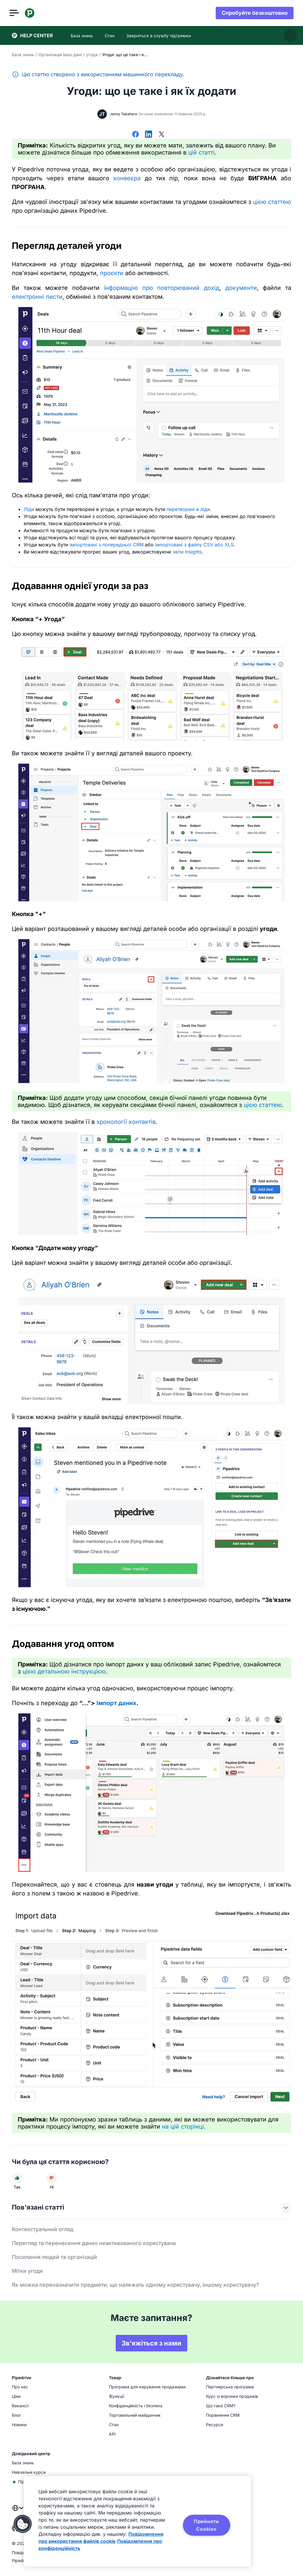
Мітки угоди (27, 2271)
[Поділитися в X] (161, 135)
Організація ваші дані (60, 54)
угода (92, 54)
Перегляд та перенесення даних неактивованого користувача (94, 2243)
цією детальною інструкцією (64, 1671)
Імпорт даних (116, 1703)
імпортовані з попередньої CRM (107, 545)
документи (241, 287)
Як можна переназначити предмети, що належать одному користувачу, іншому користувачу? (135, 2285)
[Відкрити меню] (16, 13)
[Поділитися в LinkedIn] (148, 135)
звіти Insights (187, 552)
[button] (22, 2524)
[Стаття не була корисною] (51, 2178)
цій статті (201, 152)
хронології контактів (126, 1121)
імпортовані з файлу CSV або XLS (194, 545)
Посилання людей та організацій (54, 2257)
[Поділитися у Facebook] (135, 135)
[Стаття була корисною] (17, 2178)
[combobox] (18, 2512)
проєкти (111, 273)
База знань (23, 54)
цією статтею (272, 201)
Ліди (29, 509)
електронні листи (37, 296)
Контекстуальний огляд (42, 2229)
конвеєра (127, 178)
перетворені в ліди (188, 509)
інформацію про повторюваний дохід (161, 287)
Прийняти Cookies (206, 2525)
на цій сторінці (183, 2126)
